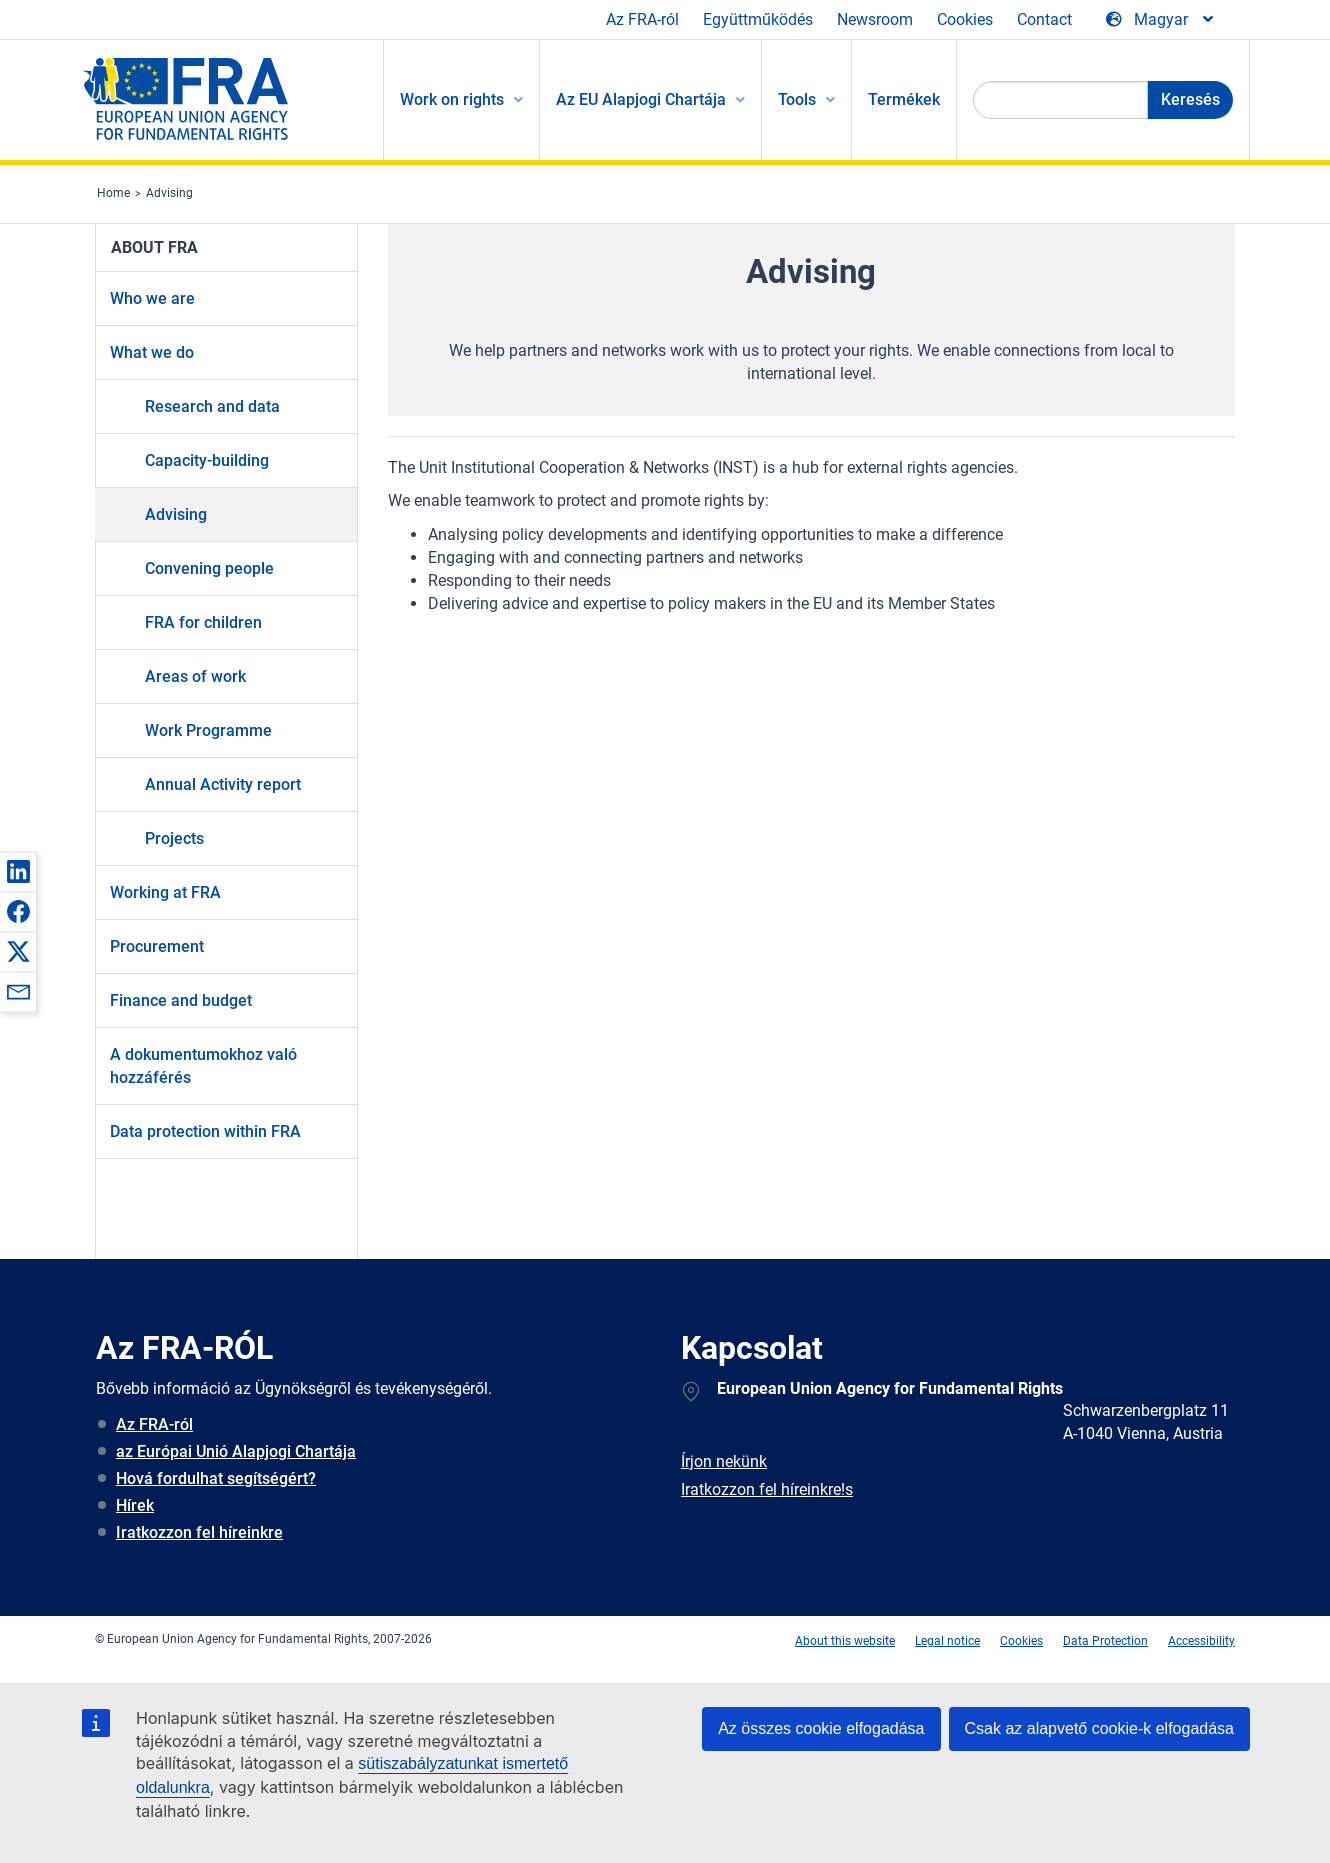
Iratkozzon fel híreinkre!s (767, 1489)
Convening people (209, 568)
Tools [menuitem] (797, 99)
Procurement (157, 946)
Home (113, 193)
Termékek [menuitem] (904, 99)
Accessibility (1201, 1641)
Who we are (152, 298)
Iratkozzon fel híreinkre (199, 1532)
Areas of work (195, 676)
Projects (174, 838)
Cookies (965, 19)
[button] (18, 871)
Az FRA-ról (642, 19)
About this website (845, 1641)
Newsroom (875, 19)
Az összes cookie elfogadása (821, 1728)
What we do (152, 352)
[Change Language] (1161, 20)
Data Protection (1105, 1641)
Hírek (135, 1505)
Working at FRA (165, 892)
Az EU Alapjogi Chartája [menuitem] (641, 99)
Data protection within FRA (205, 1131)
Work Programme (208, 730)
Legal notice (947, 1641)
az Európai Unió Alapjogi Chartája (236, 1451)
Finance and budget (181, 1000)
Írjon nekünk (724, 1461)
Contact (1044, 19)
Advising (169, 193)
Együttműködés (758, 19)
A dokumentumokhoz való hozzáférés (203, 1066)
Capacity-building (207, 460)
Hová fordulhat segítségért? (216, 1478)
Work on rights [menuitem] (452, 99)
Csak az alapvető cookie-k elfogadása (1100, 1728)
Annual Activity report (223, 784)
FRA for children (203, 622)
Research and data (212, 406)
